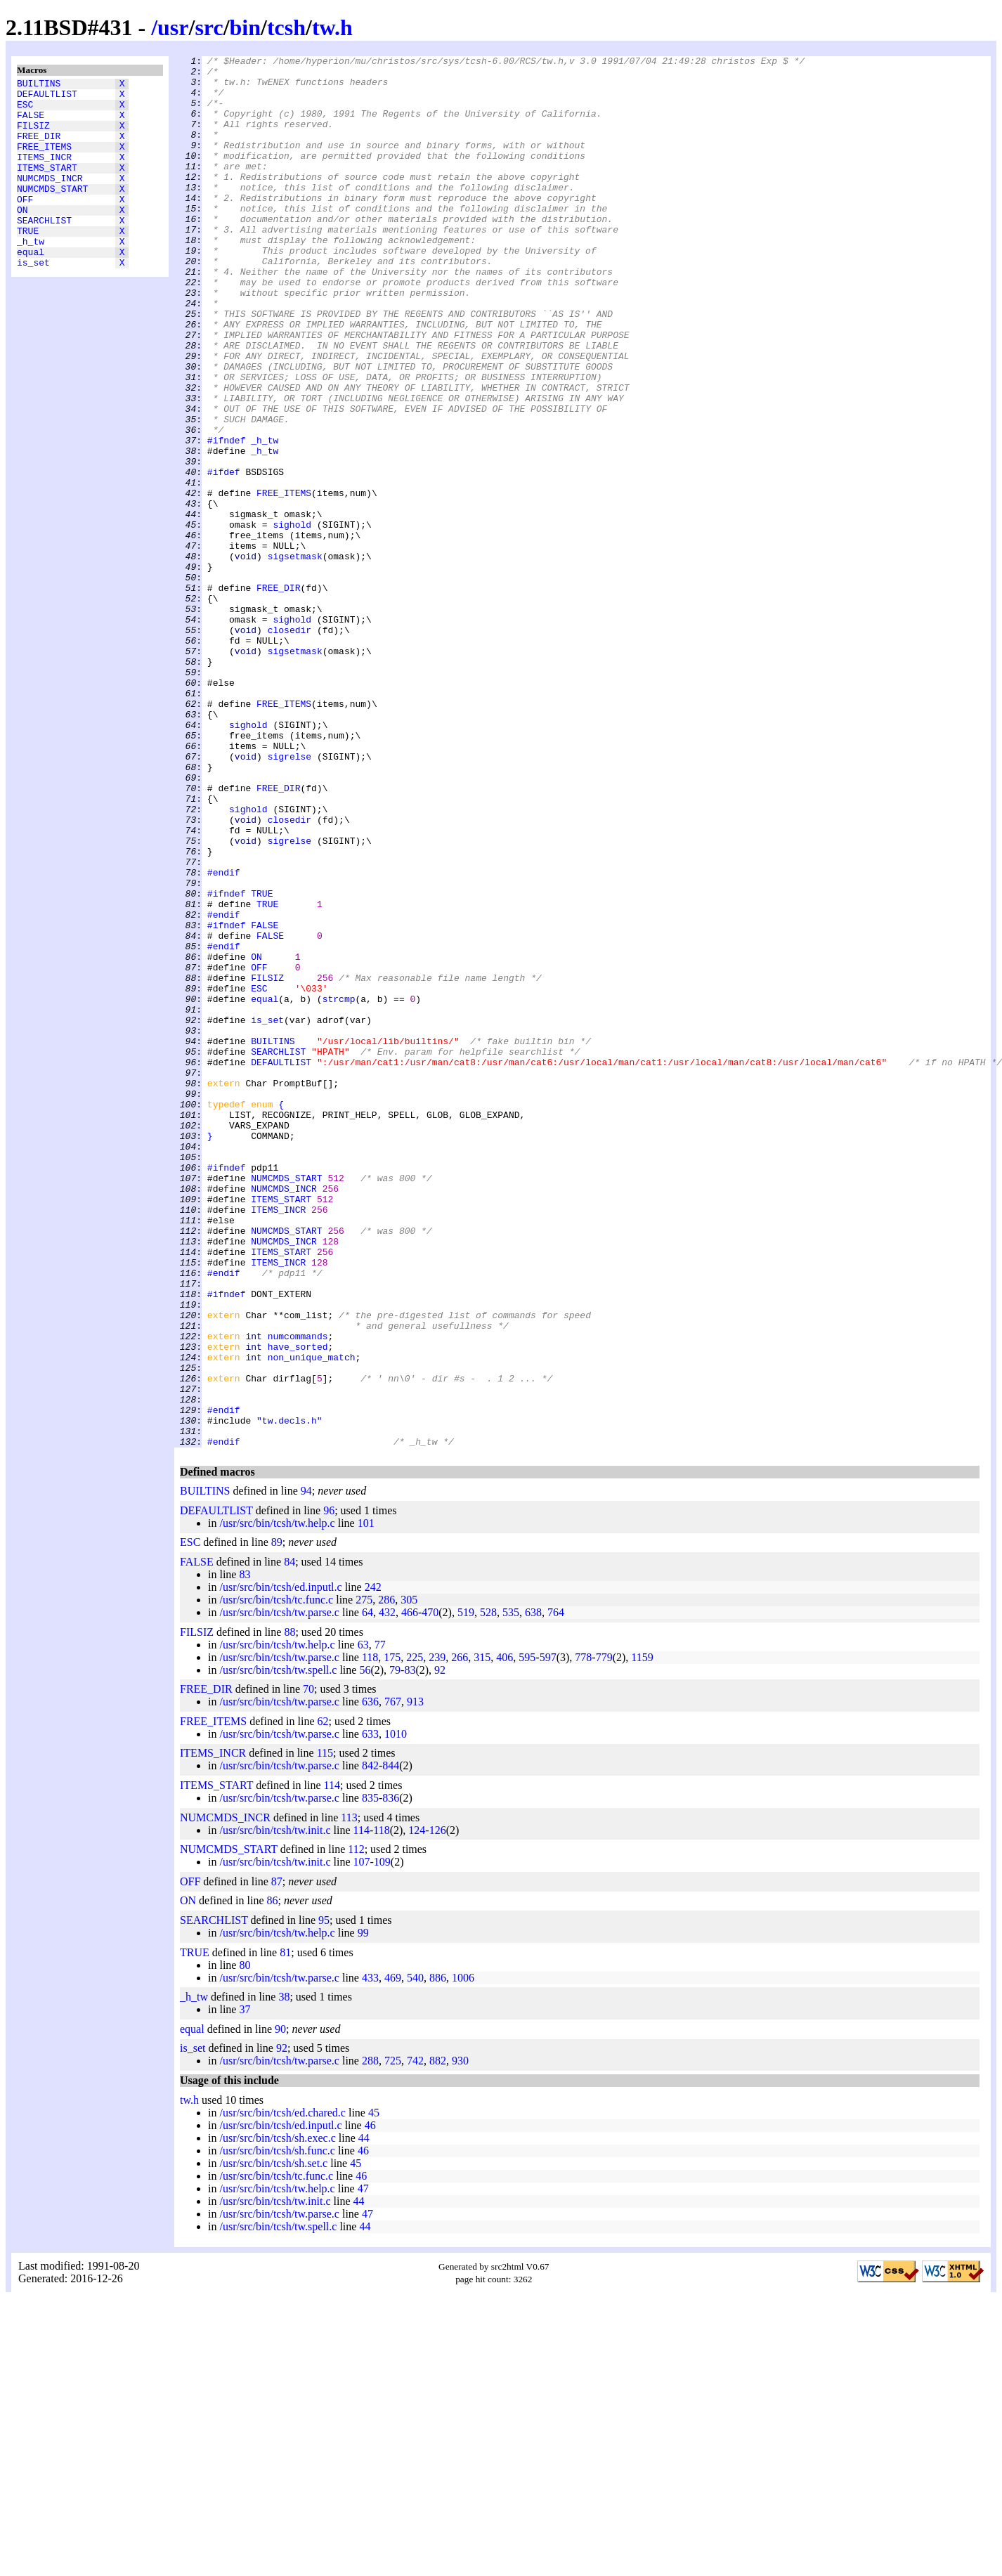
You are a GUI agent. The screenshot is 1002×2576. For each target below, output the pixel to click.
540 (415, 2256)
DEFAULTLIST (47, 97)
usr (172, 27)
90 (280, 2307)
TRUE (28, 262)
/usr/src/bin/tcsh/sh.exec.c (277, 2416)
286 (386, 1878)
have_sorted (298, 1605)
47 (363, 2467)
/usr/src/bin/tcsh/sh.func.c (276, 2429)
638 (533, 1891)
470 (430, 1891)
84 (289, 1840)
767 (392, 1980)
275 (364, 1878)
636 (370, 1980)
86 (272, 2179)
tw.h (332, 27)
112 (356, 2127)
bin (245, 27)
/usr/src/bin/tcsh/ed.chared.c (282, 2391)
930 (460, 2339)
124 (416, 2108)
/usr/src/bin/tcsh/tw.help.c (276, 1801)
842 (370, 2044)
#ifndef (226, 518)
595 (527, 1935)
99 (363, 2211)
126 (437, 2108)
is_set (33, 300)
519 (465, 1891)
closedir (289, 745)
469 (392, 2256)
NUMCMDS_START (52, 211)
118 (370, 1935)
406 (504, 1935)
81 (285, 2231)
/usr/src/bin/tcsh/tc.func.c (276, 1878)
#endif (223, 1036)
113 (349, 2096)
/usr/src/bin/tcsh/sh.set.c (273, 2441)
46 (370, 2403)
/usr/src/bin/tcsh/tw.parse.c (279, 1891)
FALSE (30, 123)
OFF (25, 224)
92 (439, 1948)
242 (373, 1865)
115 (325, 2031)
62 (323, 1999)
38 (283, 2275)
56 (364, 1948)
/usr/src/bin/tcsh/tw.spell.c (278, 1948)
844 (390, 2044)
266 (459, 1935)
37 (244, 2288)
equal (30, 287)
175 (392, 1935)
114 (332, 2063)
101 (366, 1801)
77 (380, 1923)
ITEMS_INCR (44, 173)
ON (22, 236)
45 (373, 2391)
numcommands (298, 1593)
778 (583, 1935)
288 (370, 2339)
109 (382, 2140)
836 (390, 2076)
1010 (395, 2012)
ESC (25, 110)
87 (276, 2160)
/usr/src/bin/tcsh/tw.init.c (274, 2108)
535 (510, 1891)
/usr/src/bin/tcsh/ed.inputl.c (280, 1865)
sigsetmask (295, 657)
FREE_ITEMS (44, 161)
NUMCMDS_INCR (50, 199)
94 (306, 1769)
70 (308, 1967)
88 (289, 1910)
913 (415, 1980)
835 (370, 2076)
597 (548, 1935)
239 (437, 1935)
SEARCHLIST (44, 249)
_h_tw (30, 274)
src (209, 27)
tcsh (286, 27)
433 (370, 2256)
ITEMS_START (47, 186)
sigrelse (289, 897)
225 (414, 1935)
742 (415, 2339)
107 (361, 2140)
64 (367, 1891)
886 (437, 2256)
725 (392, 2339)
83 (244, 1853)
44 (364, 2416)
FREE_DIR (38, 148)
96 (328, 1789)
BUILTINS (38, 85)
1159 (642, 1935)
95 (324, 2198)
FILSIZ (33, 135)
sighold (292, 619)
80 (244, 2243)
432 (387, 1891)
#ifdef (223, 555)
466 (409, 1891)
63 (363, 1923)
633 (370, 2012)
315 (482, 1935)
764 (555, 1891)
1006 (463, 2256)
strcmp (339, 1188)
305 (409, 1878)
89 (276, 1820)
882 (437, 2339)
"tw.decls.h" (289, 1694)
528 (488, 1891)
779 (604, 1935)
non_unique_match (312, 1618)
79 (395, 1948)
